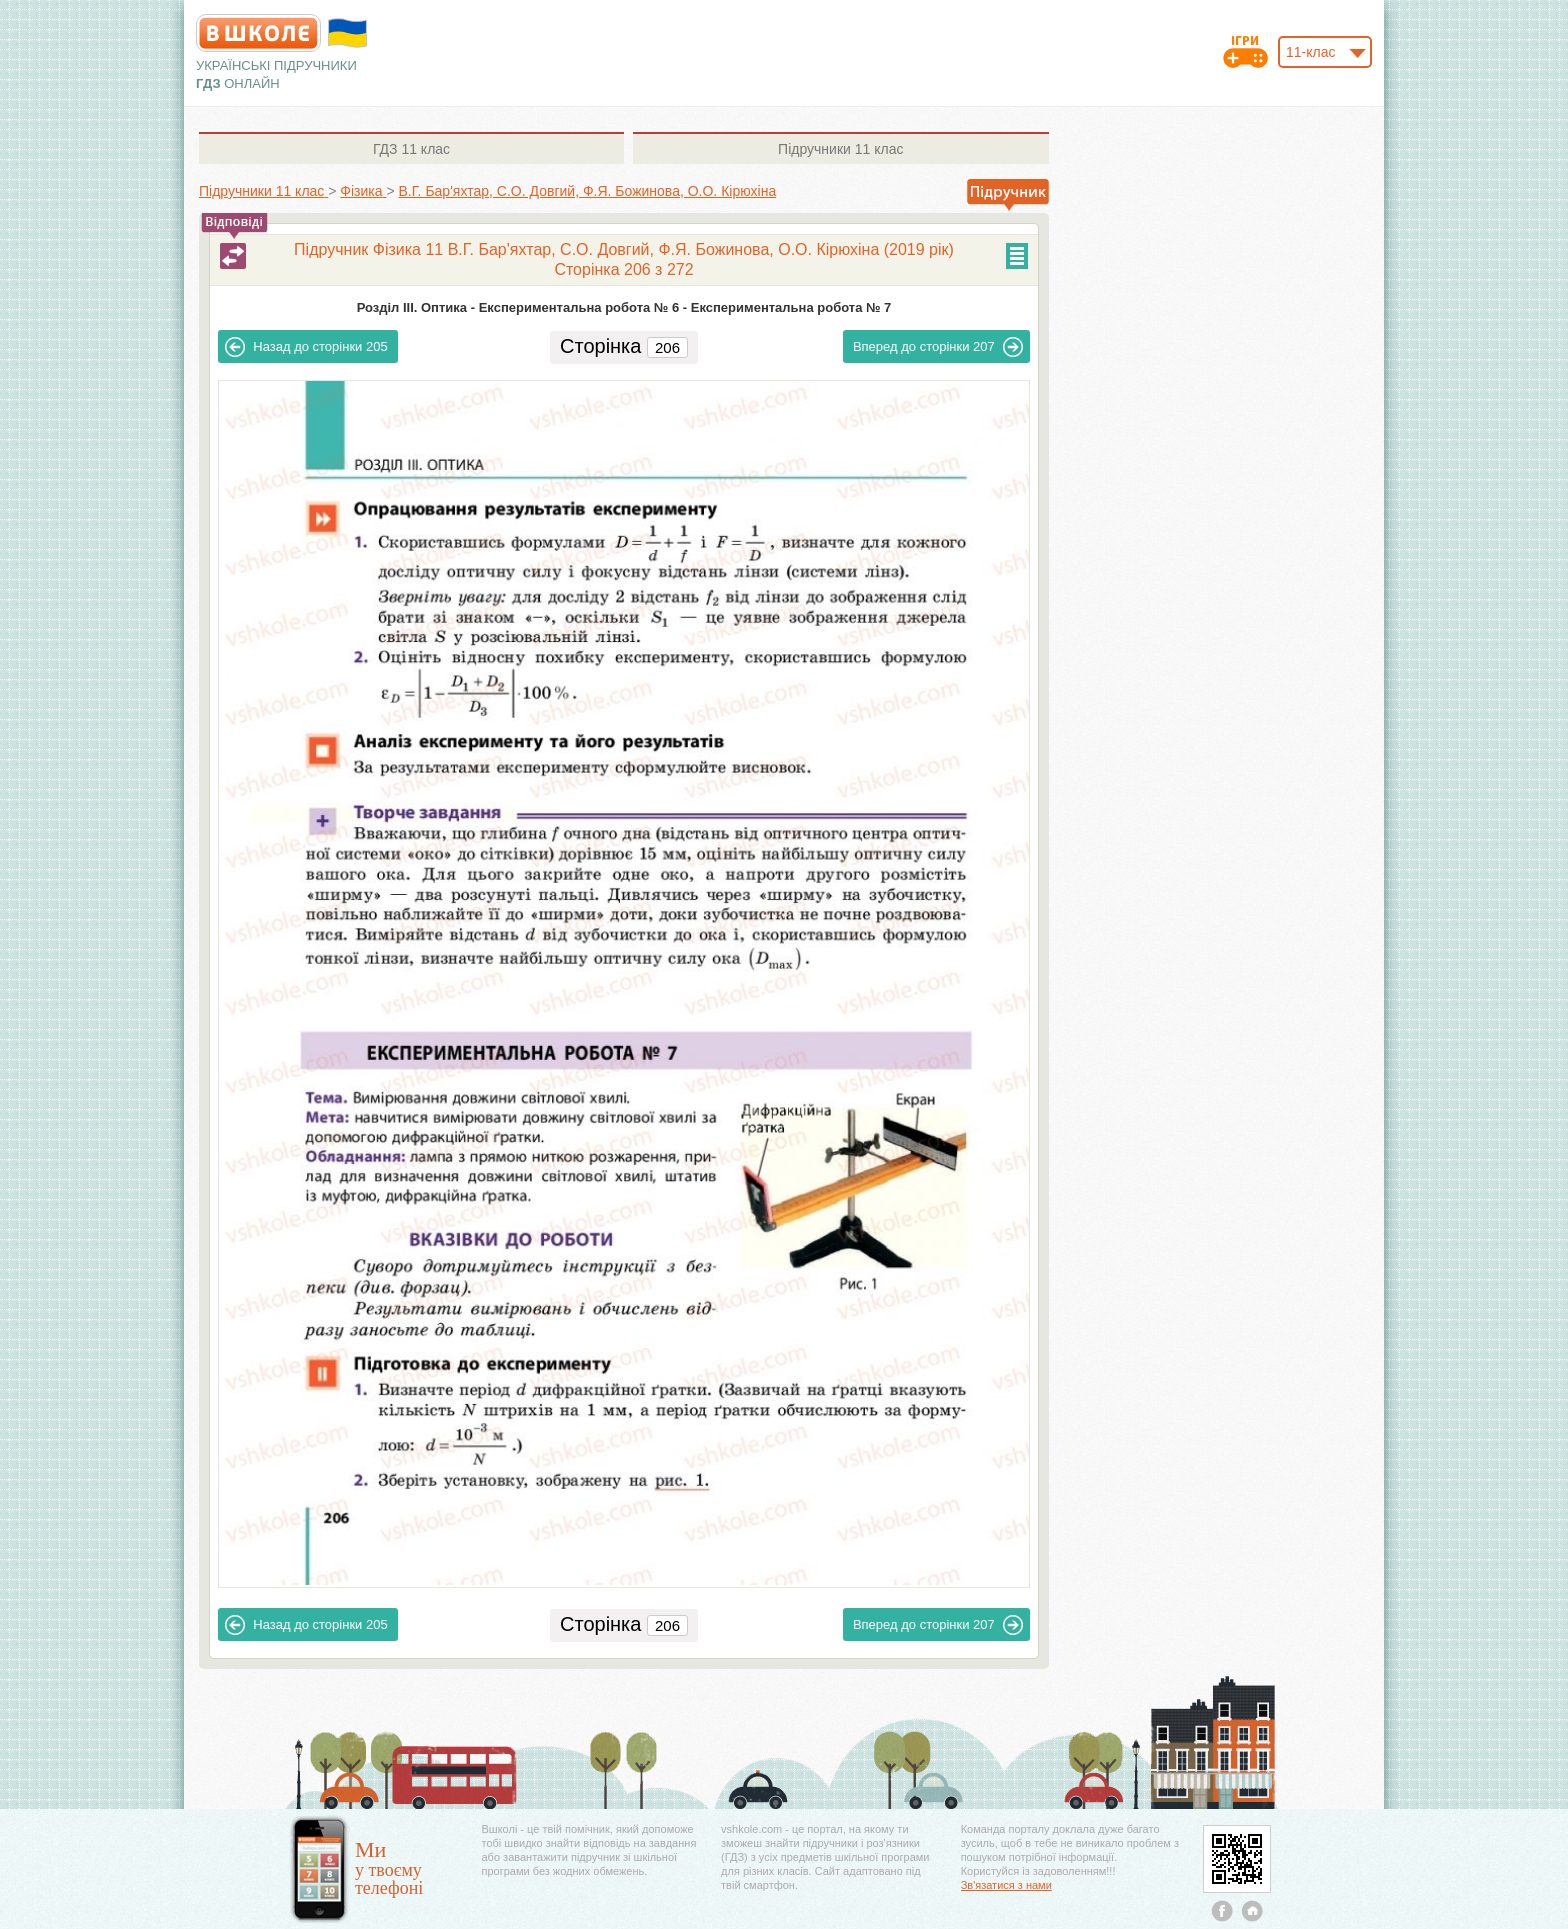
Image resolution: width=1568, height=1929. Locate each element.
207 (938, 347)
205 (306, 347)
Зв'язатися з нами (1006, 1885)
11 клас (411, 149)
